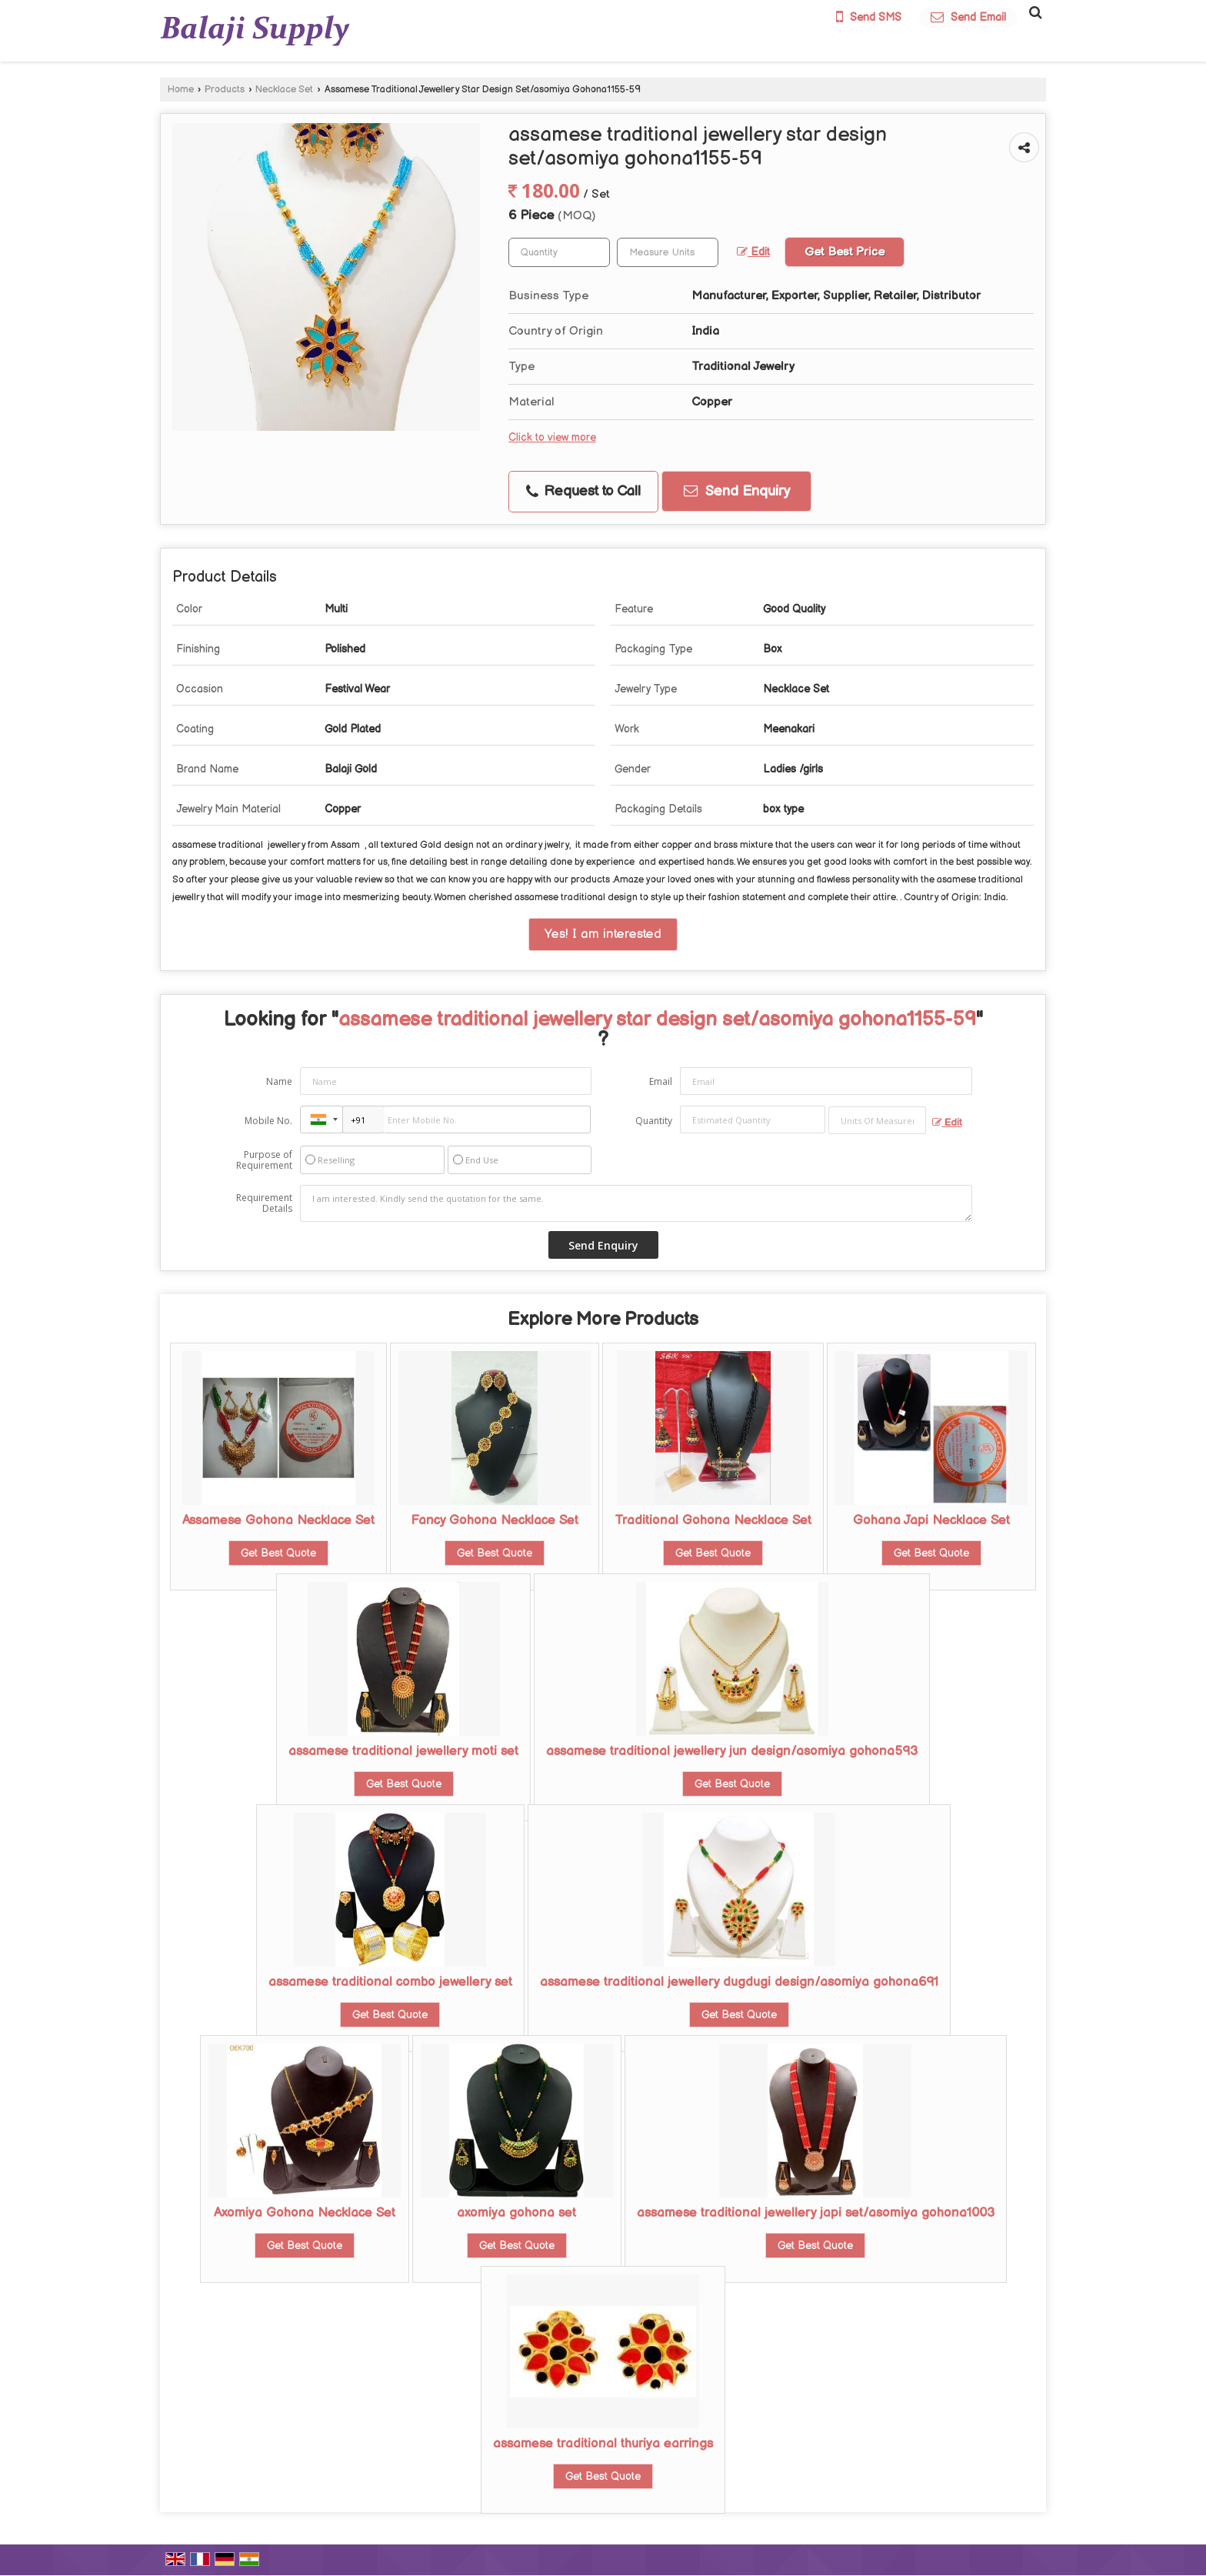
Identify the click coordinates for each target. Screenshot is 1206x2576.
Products (225, 89)
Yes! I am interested (603, 934)
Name (279, 1081)
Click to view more (552, 438)
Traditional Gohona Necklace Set (713, 1520)
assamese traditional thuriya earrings (603, 2443)
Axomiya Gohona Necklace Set (304, 2213)
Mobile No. (268, 1120)
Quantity (653, 1120)
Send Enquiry (737, 491)
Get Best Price (845, 252)
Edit (753, 252)
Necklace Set (284, 89)
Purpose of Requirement (264, 1160)
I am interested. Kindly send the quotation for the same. (636, 1203)
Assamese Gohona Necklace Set (278, 1520)
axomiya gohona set (516, 2213)
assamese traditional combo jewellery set (390, 1982)
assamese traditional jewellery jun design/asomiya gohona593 (732, 1751)
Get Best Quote (278, 1553)
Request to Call (583, 491)
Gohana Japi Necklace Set (931, 1520)
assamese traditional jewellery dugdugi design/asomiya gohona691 (739, 1982)
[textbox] (667, 252)
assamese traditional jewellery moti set (403, 1751)
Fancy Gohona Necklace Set (494, 1520)
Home (181, 89)
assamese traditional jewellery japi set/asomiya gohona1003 (815, 2213)
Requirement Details (264, 1203)
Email (660, 1081)
